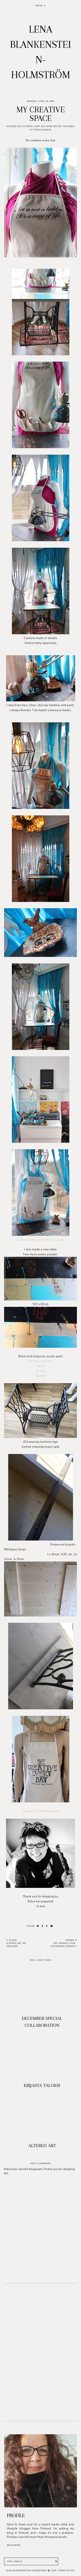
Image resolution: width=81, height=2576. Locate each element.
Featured (68, 126)
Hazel (41, 1366)
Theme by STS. (66, 2570)
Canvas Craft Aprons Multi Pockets (40, 1240)
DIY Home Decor (51, 126)
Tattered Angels (40, 129)
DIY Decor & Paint (40, 1361)
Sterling (40, 1376)
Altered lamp (31, 126)
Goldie (40, 1371)
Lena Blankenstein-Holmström (26, 2570)
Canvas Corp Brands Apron (40, 1811)
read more (14, 2545)
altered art (13, 126)
